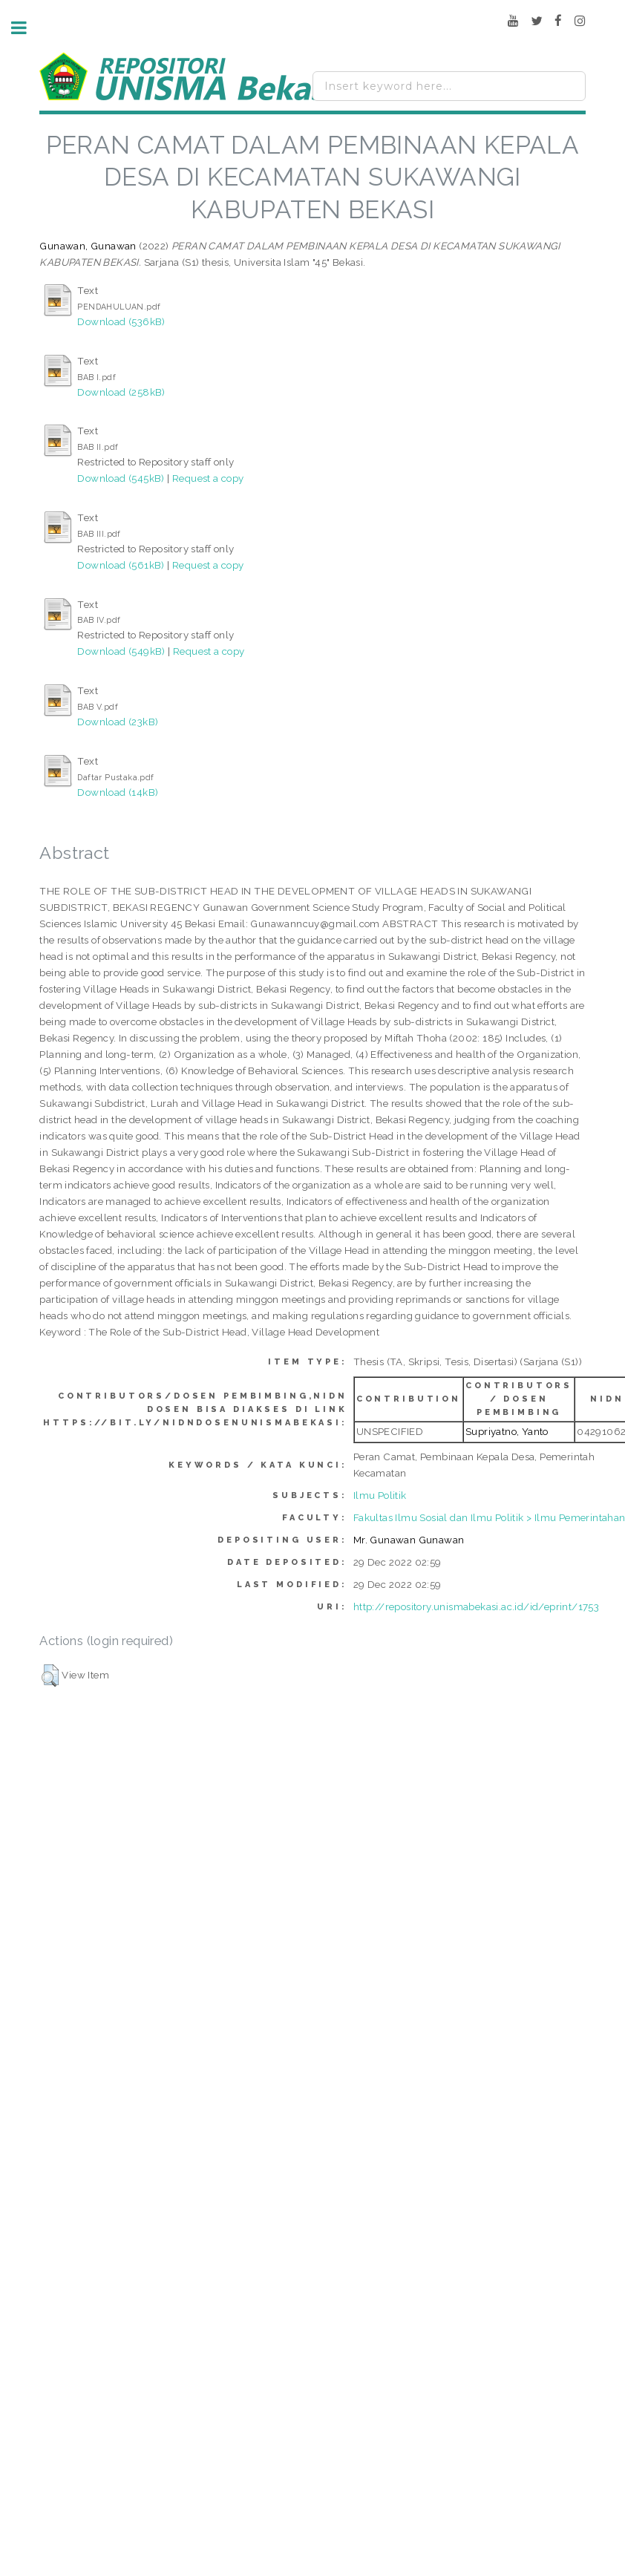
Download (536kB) (121, 321)
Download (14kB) (117, 792)
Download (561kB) (120, 565)
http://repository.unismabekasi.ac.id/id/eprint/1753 (476, 1606)
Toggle (26, 28)
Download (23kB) (117, 722)
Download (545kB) (120, 478)
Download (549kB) (121, 651)
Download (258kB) (121, 392)
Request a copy (208, 478)
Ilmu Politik (380, 1495)
